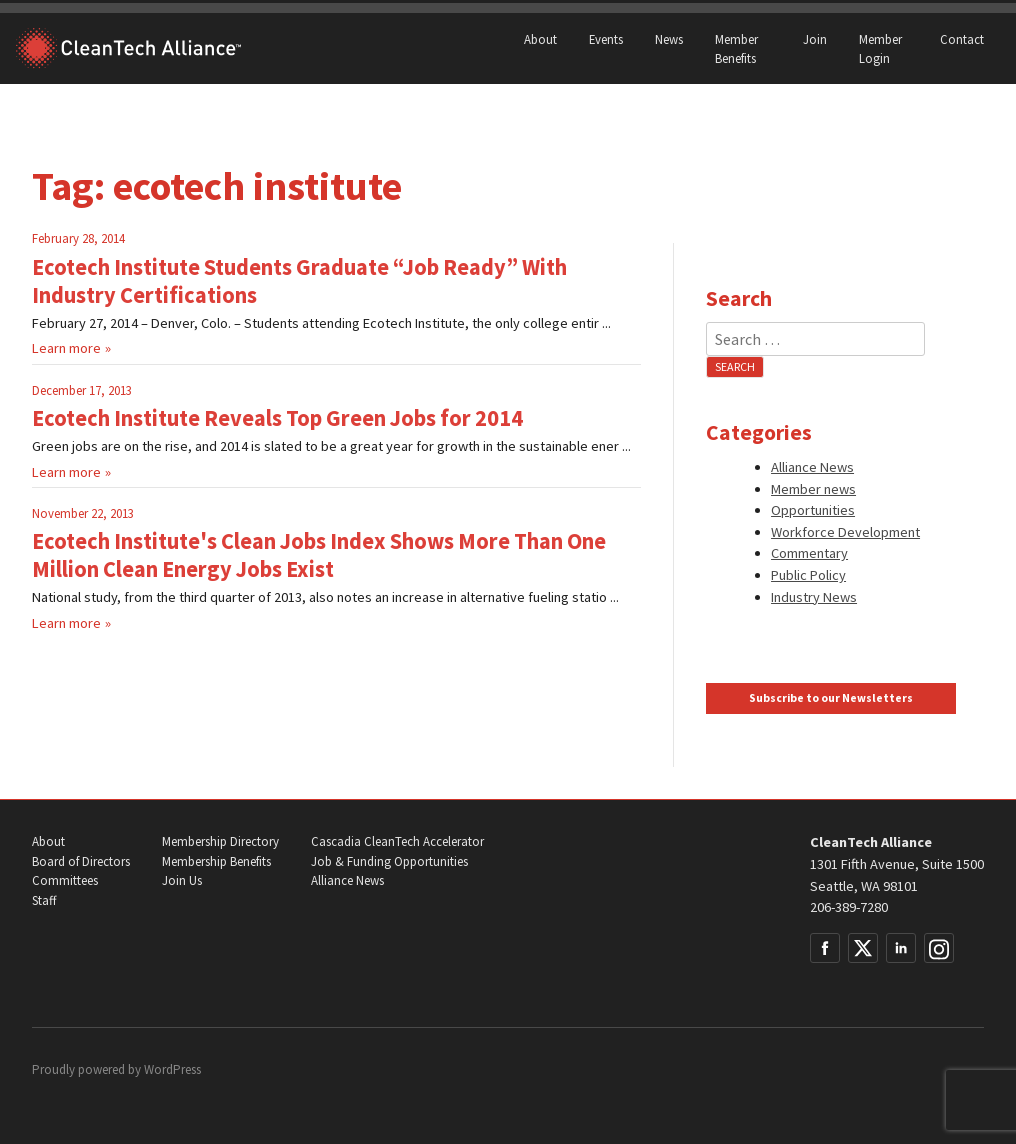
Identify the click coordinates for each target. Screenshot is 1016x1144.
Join (815, 39)
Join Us (182, 880)
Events (606, 39)
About (540, 39)
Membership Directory (220, 841)
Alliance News (812, 467)
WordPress (172, 1069)
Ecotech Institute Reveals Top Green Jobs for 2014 (277, 418)
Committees (65, 880)
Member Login (880, 48)
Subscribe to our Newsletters (831, 698)
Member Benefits (736, 48)
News (669, 39)
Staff (44, 900)
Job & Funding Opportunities (389, 861)
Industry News (814, 597)
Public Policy (808, 575)
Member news (813, 489)
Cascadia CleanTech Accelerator (397, 841)
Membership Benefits (216, 861)
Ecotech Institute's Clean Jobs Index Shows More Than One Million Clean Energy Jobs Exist (319, 555)
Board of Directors (81, 861)
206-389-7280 (849, 907)
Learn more (66, 348)
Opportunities (813, 510)
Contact (962, 39)
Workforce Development (845, 532)
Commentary (809, 553)
